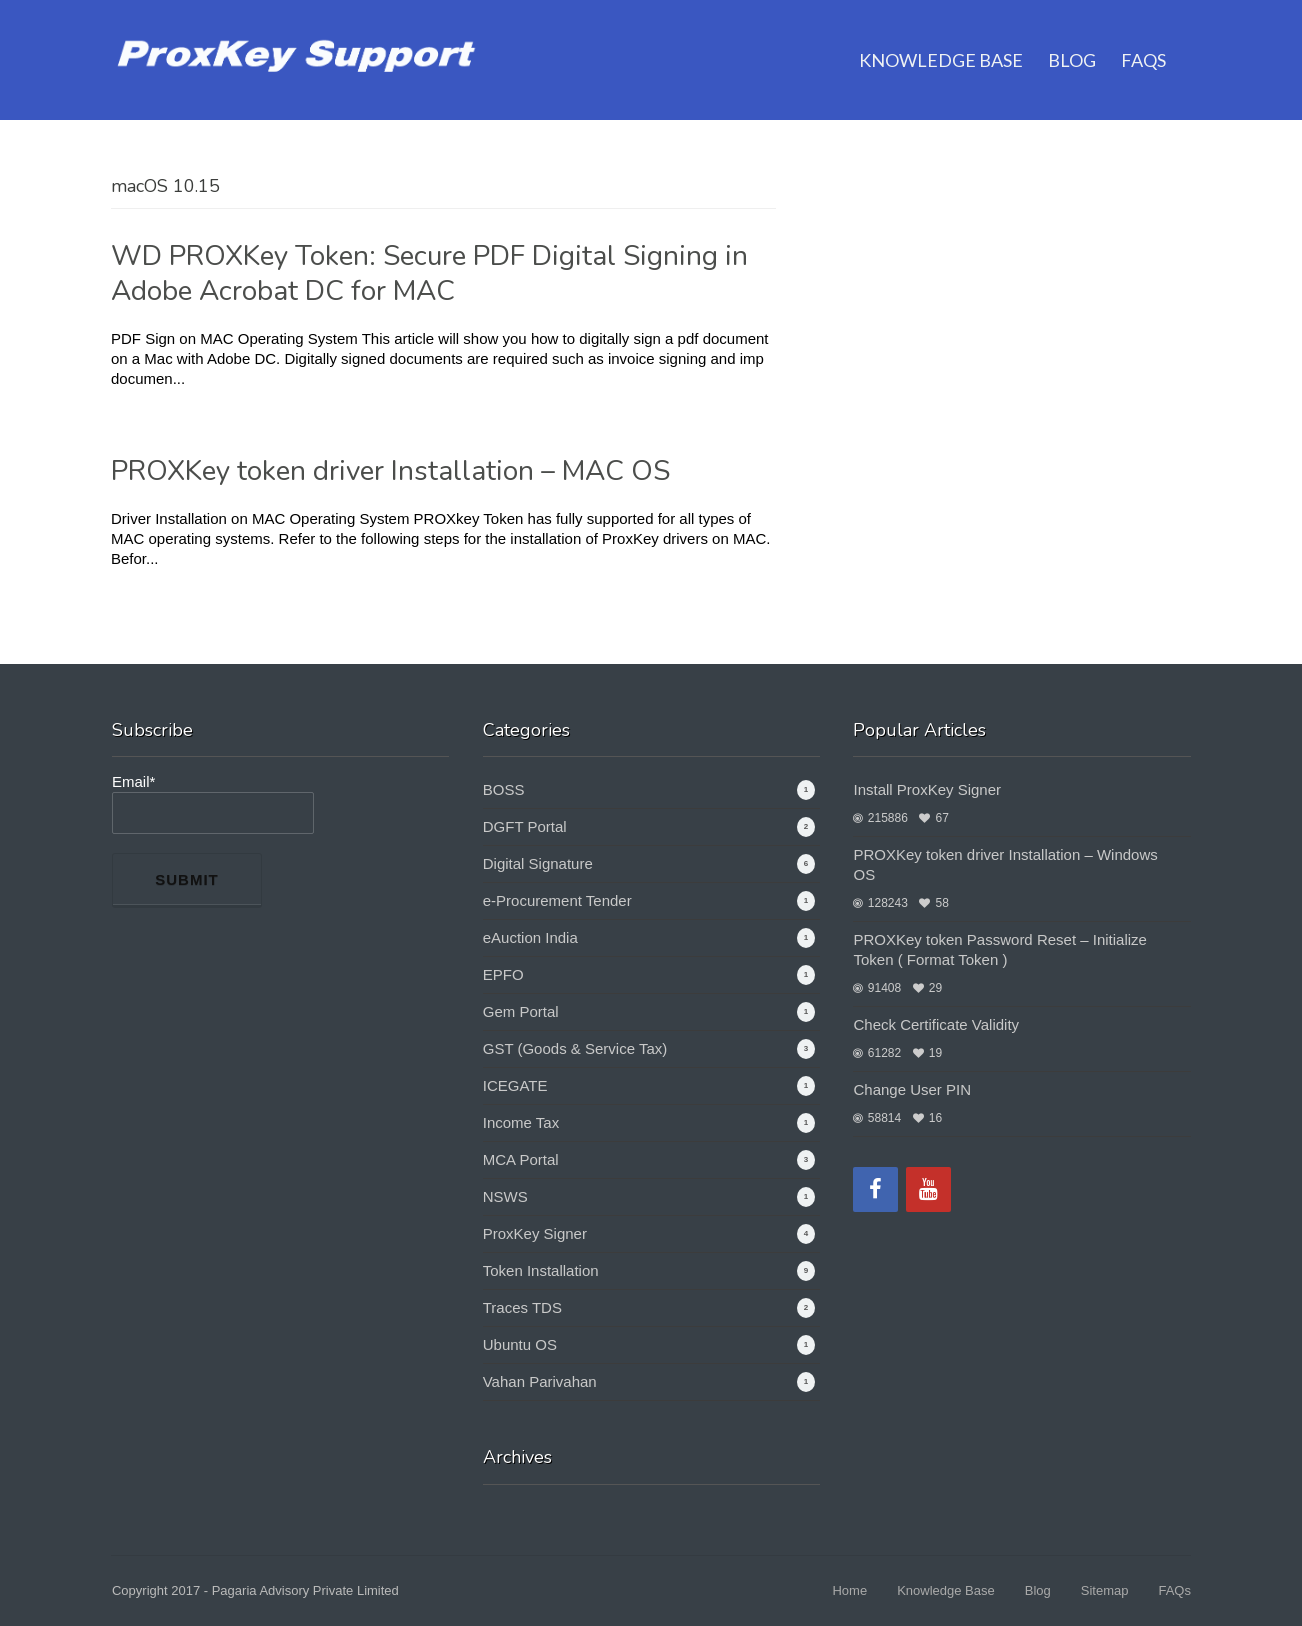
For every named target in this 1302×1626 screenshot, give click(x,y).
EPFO (503, 974)
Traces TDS (522, 1307)
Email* (213, 803)
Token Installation (541, 1270)
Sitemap (1105, 1590)
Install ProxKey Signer (927, 789)
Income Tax (521, 1122)
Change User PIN (912, 1089)
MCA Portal (521, 1159)
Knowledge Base (941, 35)
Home (849, 1590)
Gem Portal (521, 1011)
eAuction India (530, 937)
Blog (1072, 35)
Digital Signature (538, 863)
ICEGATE (515, 1085)
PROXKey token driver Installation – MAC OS (390, 471)
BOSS (504, 789)
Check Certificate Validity (936, 1024)
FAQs (1143, 35)
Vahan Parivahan (540, 1381)
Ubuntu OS (520, 1344)
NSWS (505, 1196)
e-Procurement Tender (557, 900)
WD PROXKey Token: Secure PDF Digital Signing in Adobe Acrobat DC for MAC (429, 273)
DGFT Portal (525, 826)
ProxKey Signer (535, 1233)
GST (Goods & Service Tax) (575, 1048)
